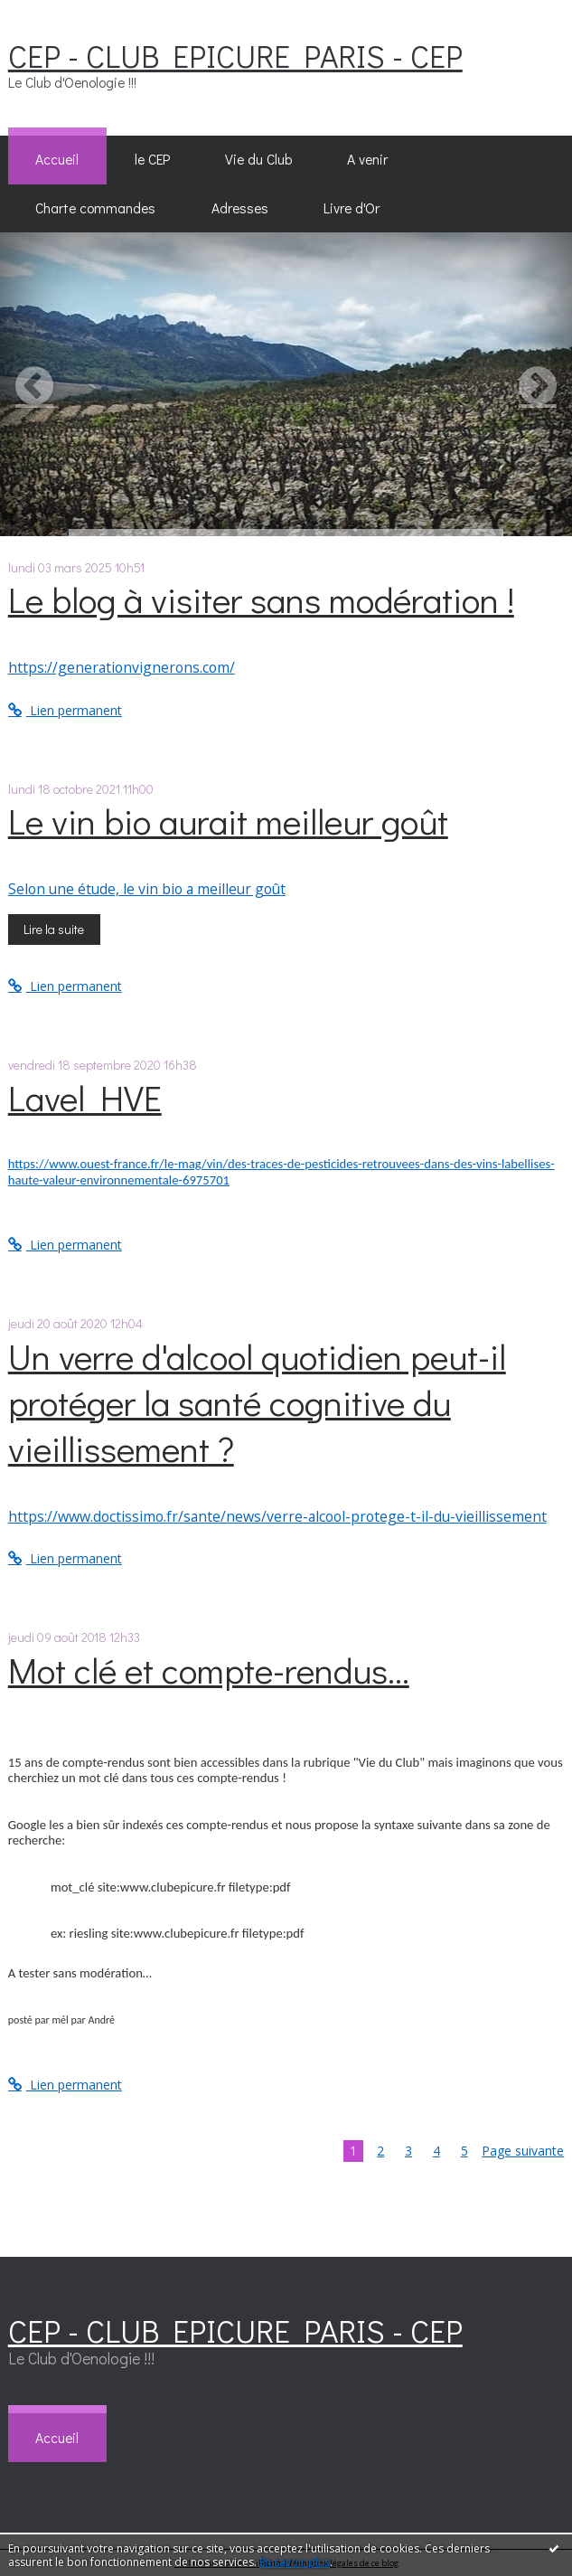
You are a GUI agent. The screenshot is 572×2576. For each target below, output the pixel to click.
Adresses (239, 208)
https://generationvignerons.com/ (121, 667)
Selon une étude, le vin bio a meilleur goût (147, 889)
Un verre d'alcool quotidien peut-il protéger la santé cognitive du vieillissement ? (257, 1402)
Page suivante (523, 2150)
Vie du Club (258, 159)
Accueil (57, 159)
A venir (367, 159)
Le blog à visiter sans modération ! (261, 599)
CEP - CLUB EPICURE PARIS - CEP (235, 55)
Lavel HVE (85, 1097)
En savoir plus (294, 2562)
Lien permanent (65, 710)
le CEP (152, 159)
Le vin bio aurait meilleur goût (228, 820)
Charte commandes (95, 208)
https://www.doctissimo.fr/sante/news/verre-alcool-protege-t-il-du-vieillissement (277, 1516)
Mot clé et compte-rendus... (208, 1670)
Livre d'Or (352, 208)
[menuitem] (57, 160)
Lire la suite (53, 929)
